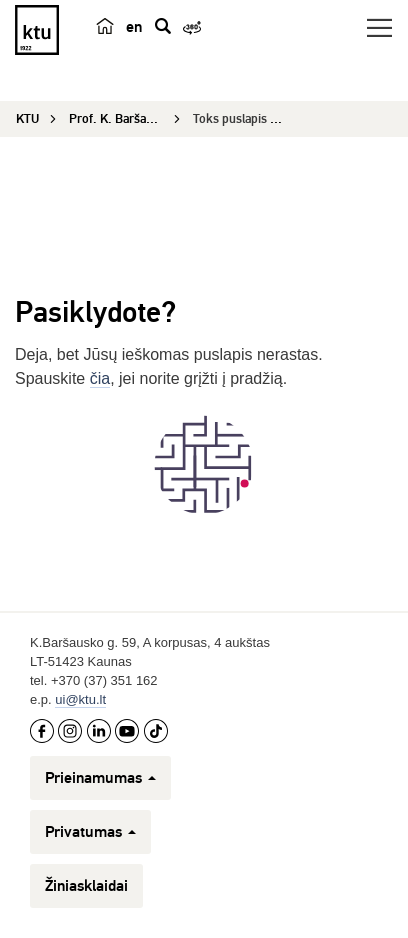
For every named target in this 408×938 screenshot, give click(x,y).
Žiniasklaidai (86, 886)
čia (100, 378)
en (134, 27)
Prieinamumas (100, 778)
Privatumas (90, 832)
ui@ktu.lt (80, 699)
